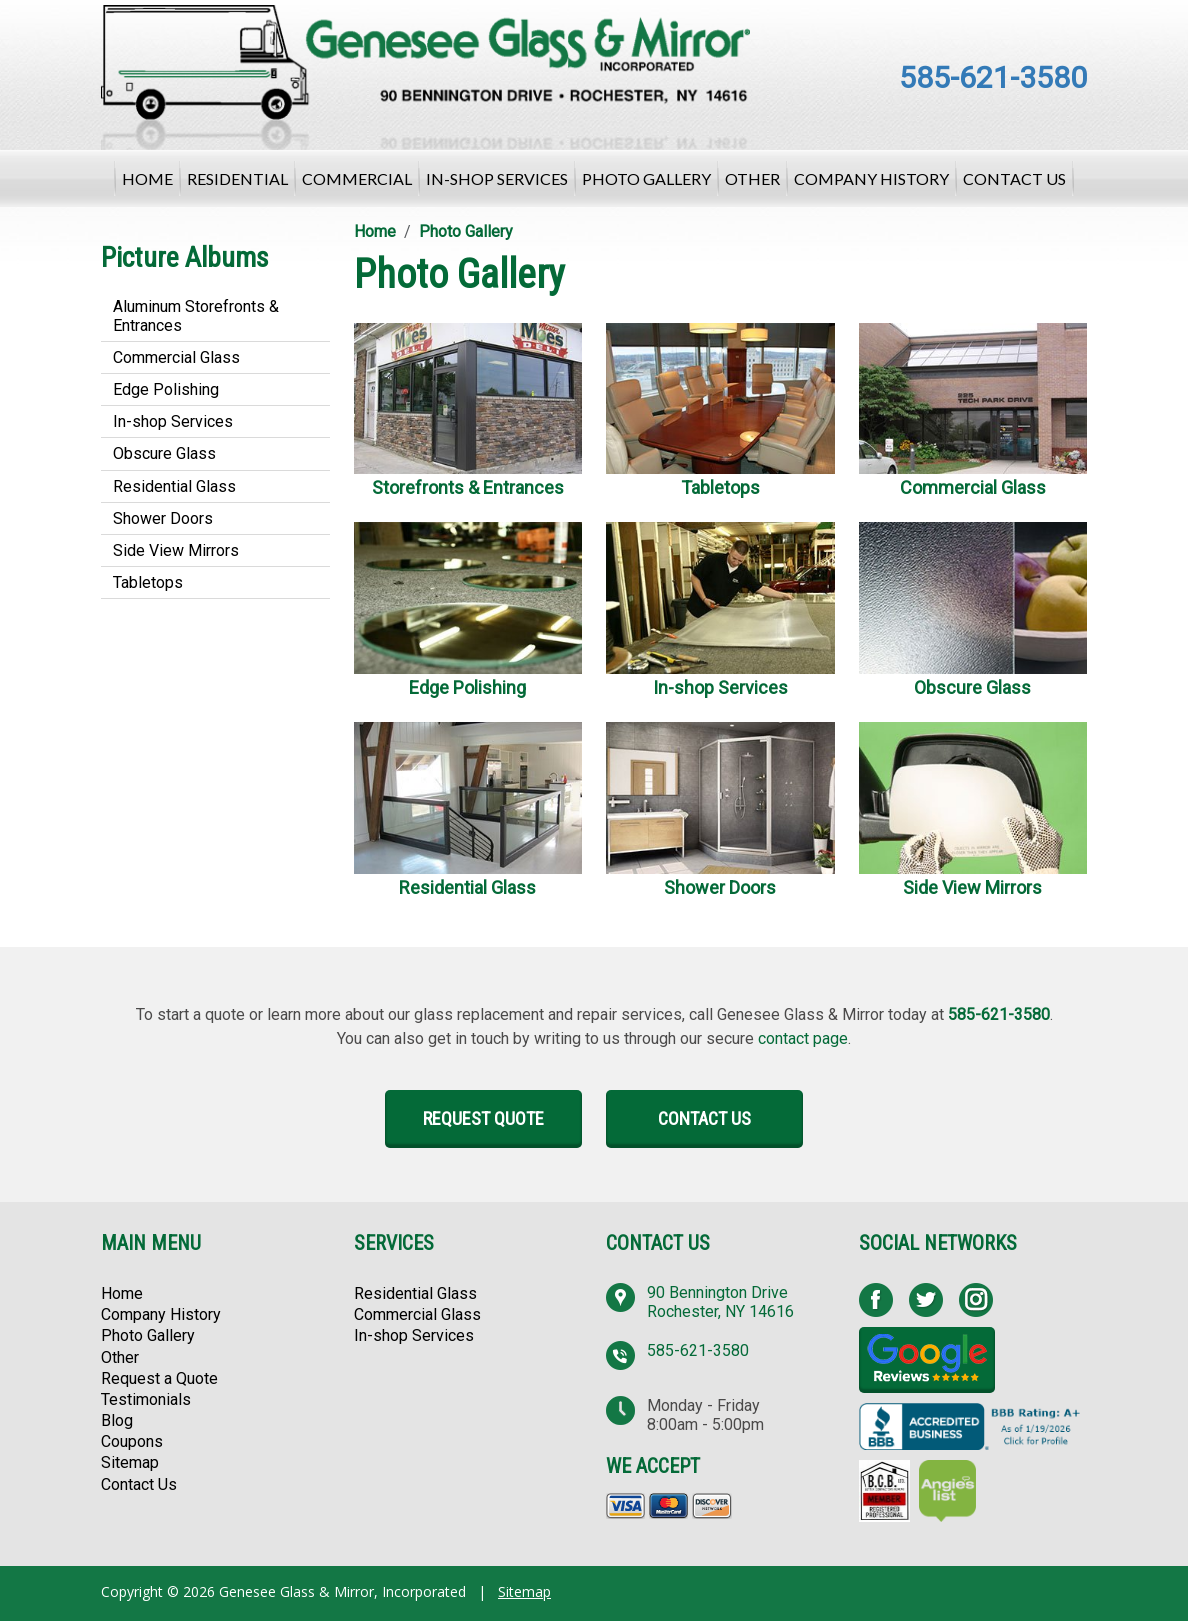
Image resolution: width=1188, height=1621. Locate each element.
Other (752, 178)
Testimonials (146, 1399)
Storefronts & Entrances (468, 487)
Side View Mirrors (176, 550)
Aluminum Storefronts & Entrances (196, 316)
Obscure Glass (164, 453)
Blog (117, 1420)
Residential (237, 178)
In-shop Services (497, 178)
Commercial (357, 178)
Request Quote (483, 1118)
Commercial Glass (176, 357)
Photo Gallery (646, 178)
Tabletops (148, 582)
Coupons (132, 1441)
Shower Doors (163, 518)
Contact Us (1014, 178)
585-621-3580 (993, 77)
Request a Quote (159, 1378)
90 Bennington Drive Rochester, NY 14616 (720, 1302)
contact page (803, 1038)
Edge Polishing (166, 389)
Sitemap (130, 1462)
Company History (871, 178)
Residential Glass (174, 486)
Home (147, 178)
